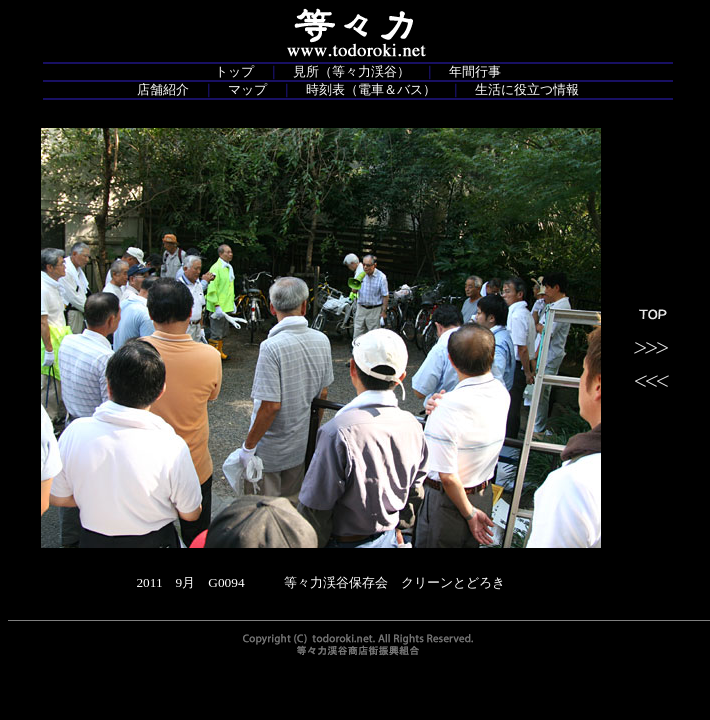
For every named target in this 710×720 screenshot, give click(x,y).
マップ (247, 89)
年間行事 (475, 71)
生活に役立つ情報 (527, 89)
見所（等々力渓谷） (351, 71)
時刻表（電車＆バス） (371, 89)
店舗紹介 (163, 89)
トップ (234, 71)
